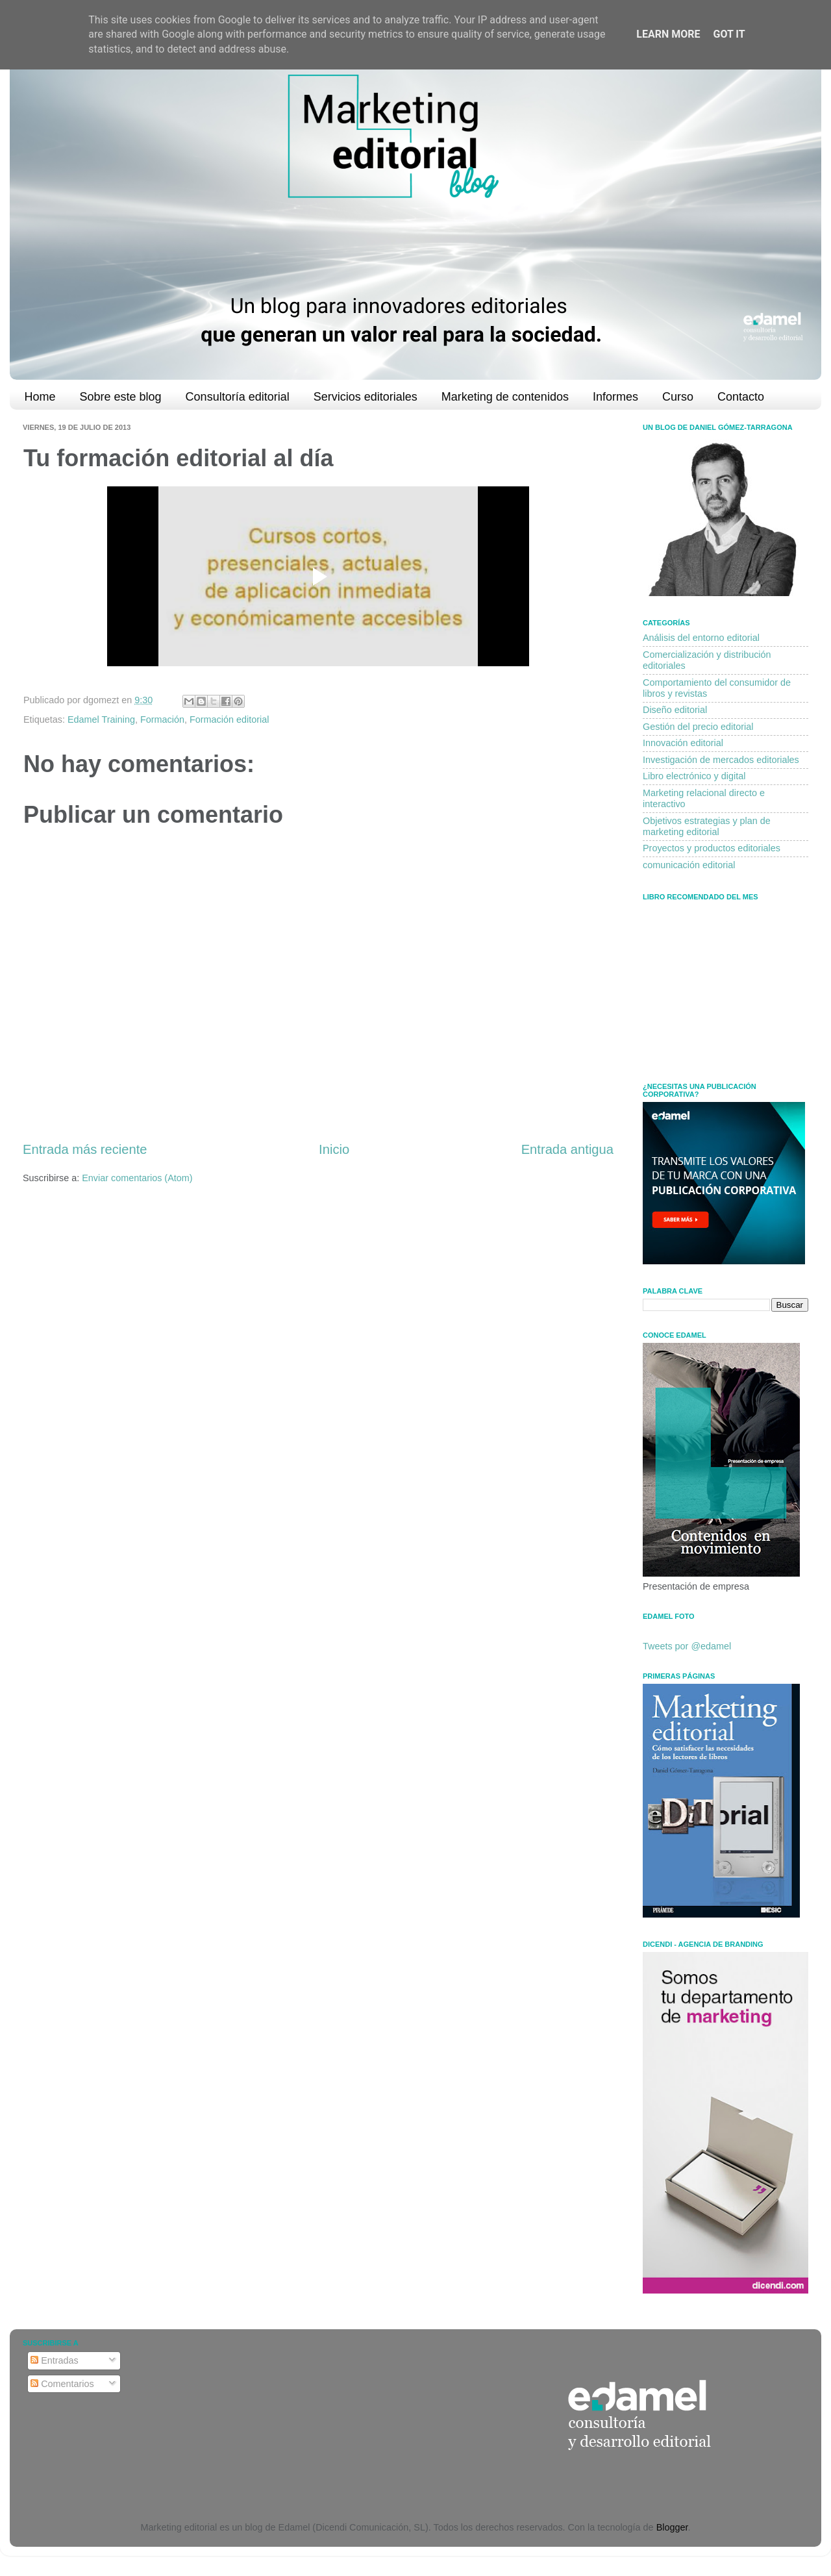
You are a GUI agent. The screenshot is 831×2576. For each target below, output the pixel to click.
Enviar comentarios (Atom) (137, 1178)
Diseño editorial (675, 710)
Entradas (55, 2360)
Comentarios (62, 2384)
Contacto (740, 396)
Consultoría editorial (238, 396)
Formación (162, 719)
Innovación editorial (683, 743)
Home (40, 396)
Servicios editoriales (365, 396)
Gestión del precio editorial (698, 726)
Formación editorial (229, 719)
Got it (729, 34)
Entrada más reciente (85, 1149)
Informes (615, 396)
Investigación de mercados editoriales (721, 760)
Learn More (668, 34)
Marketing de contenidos (505, 396)
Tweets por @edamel (687, 1646)
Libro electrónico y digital (694, 776)
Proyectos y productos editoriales (711, 848)
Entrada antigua (567, 1149)
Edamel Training (101, 719)
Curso (677, 396)
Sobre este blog (121, 396)
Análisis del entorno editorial (701, 637)
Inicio (334, 1149)
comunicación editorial (689, 865)
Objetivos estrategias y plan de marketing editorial (707, 826)
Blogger (672, 2527)
